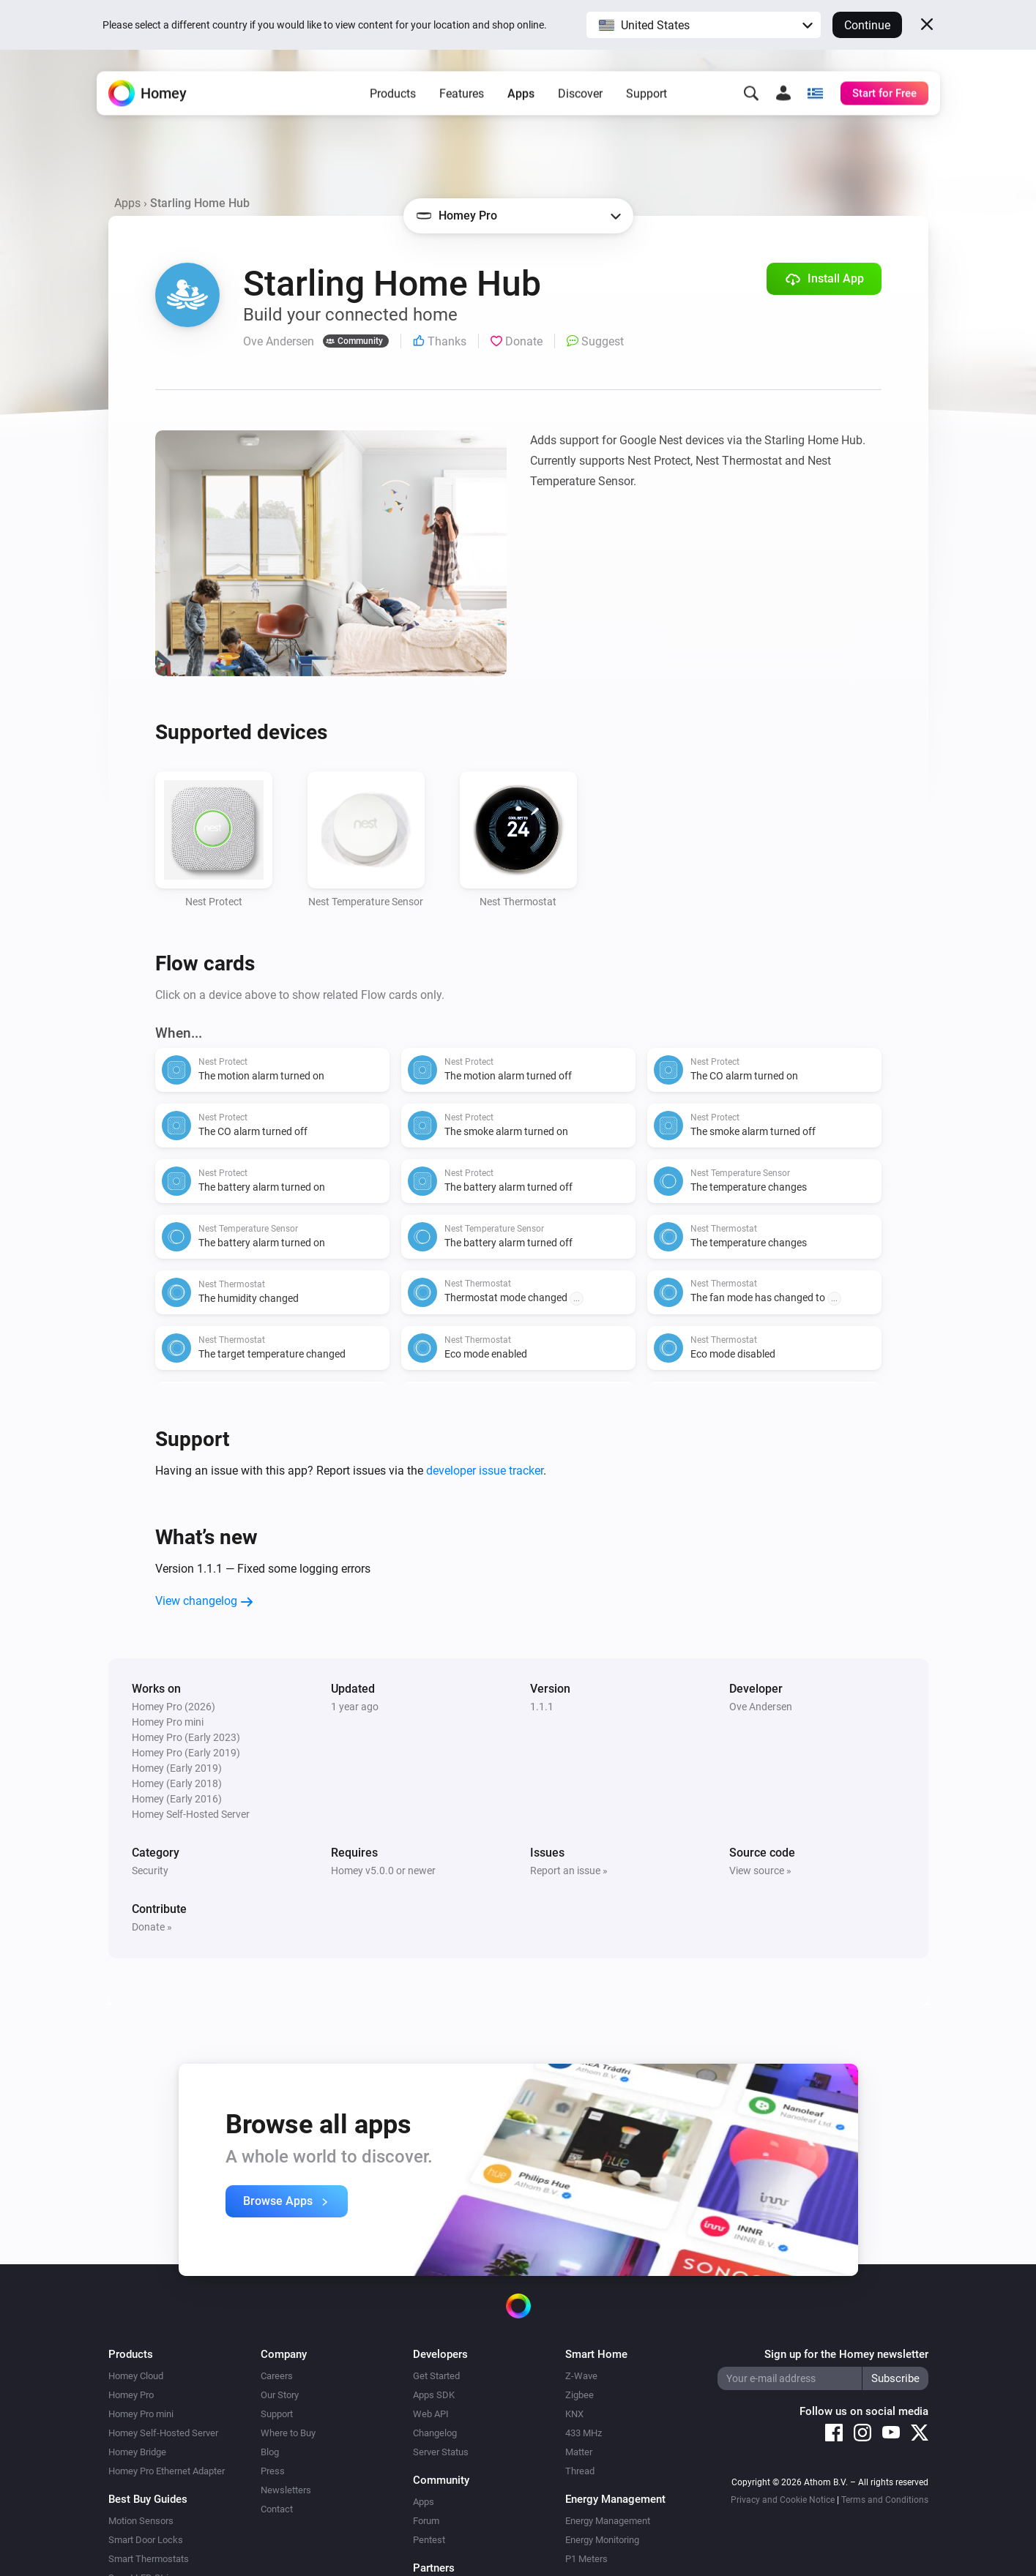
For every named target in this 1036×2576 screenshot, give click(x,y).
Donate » (152, 1927)
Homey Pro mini (141, 2413)
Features (461, 95)
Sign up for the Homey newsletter (846, 2354)
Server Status (441, 2451)
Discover (580, 95)
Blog (270, 2451)
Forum (426, 2520)
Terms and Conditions (884, 2500)
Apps (520, 95)
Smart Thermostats (148, 2558)
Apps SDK (434, 2394)
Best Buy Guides (147, 2499)
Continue (867, 25)
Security (150, 1870)
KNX (574, 2413)
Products (393, 95)
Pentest (429, 2539)
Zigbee (579, 2394)
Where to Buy (288, 2432)
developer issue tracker (484, 1471)
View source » (760, 1870)
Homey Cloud (135, 2375)
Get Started (436, 2375)
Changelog (435, 2432)
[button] (703, 25)
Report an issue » (569, 1870)
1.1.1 (542, 1706)
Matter (578, 2451)
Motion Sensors (141, 2520)
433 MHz (583, 2432)
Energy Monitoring (602, 2539)
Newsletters (286, 2490)
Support (646, 95)
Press (273, 2470)
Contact (277, 2509)
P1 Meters (586, 2558)
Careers (277, 2375)
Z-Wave (581, 2375)
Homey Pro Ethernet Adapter (166, 2470)
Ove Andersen (760, 1706)
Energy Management (607, 2520)
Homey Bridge (137, 2451)
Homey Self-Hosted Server (163, 2432)
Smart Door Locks (145, 2539)
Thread (580, 2470)
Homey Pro (131, 2394)
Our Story (280, 2394)
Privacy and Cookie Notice (783, 2500)
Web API (431, 2413)
